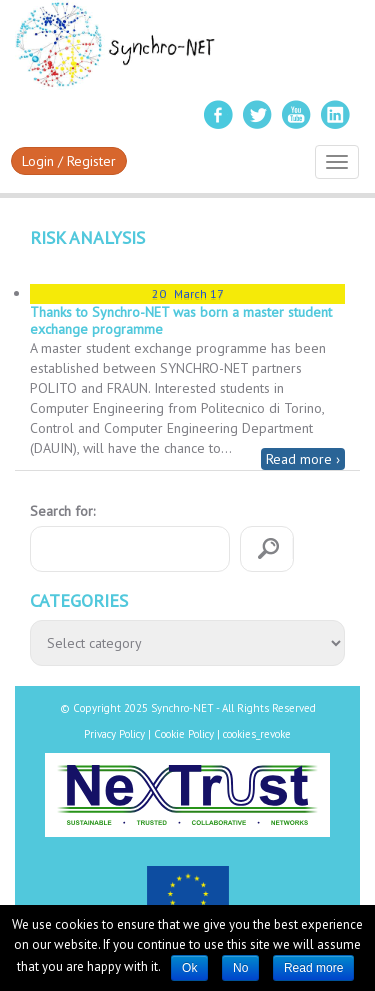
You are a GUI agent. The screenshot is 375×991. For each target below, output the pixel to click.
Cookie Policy (184, 734)
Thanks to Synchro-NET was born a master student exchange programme (181, 320)
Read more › (303, 459)
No (240, 968)
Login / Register (69, 161)
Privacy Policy (114, 734)
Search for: (62, 511)
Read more (313, 968)
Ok (189, 968)
